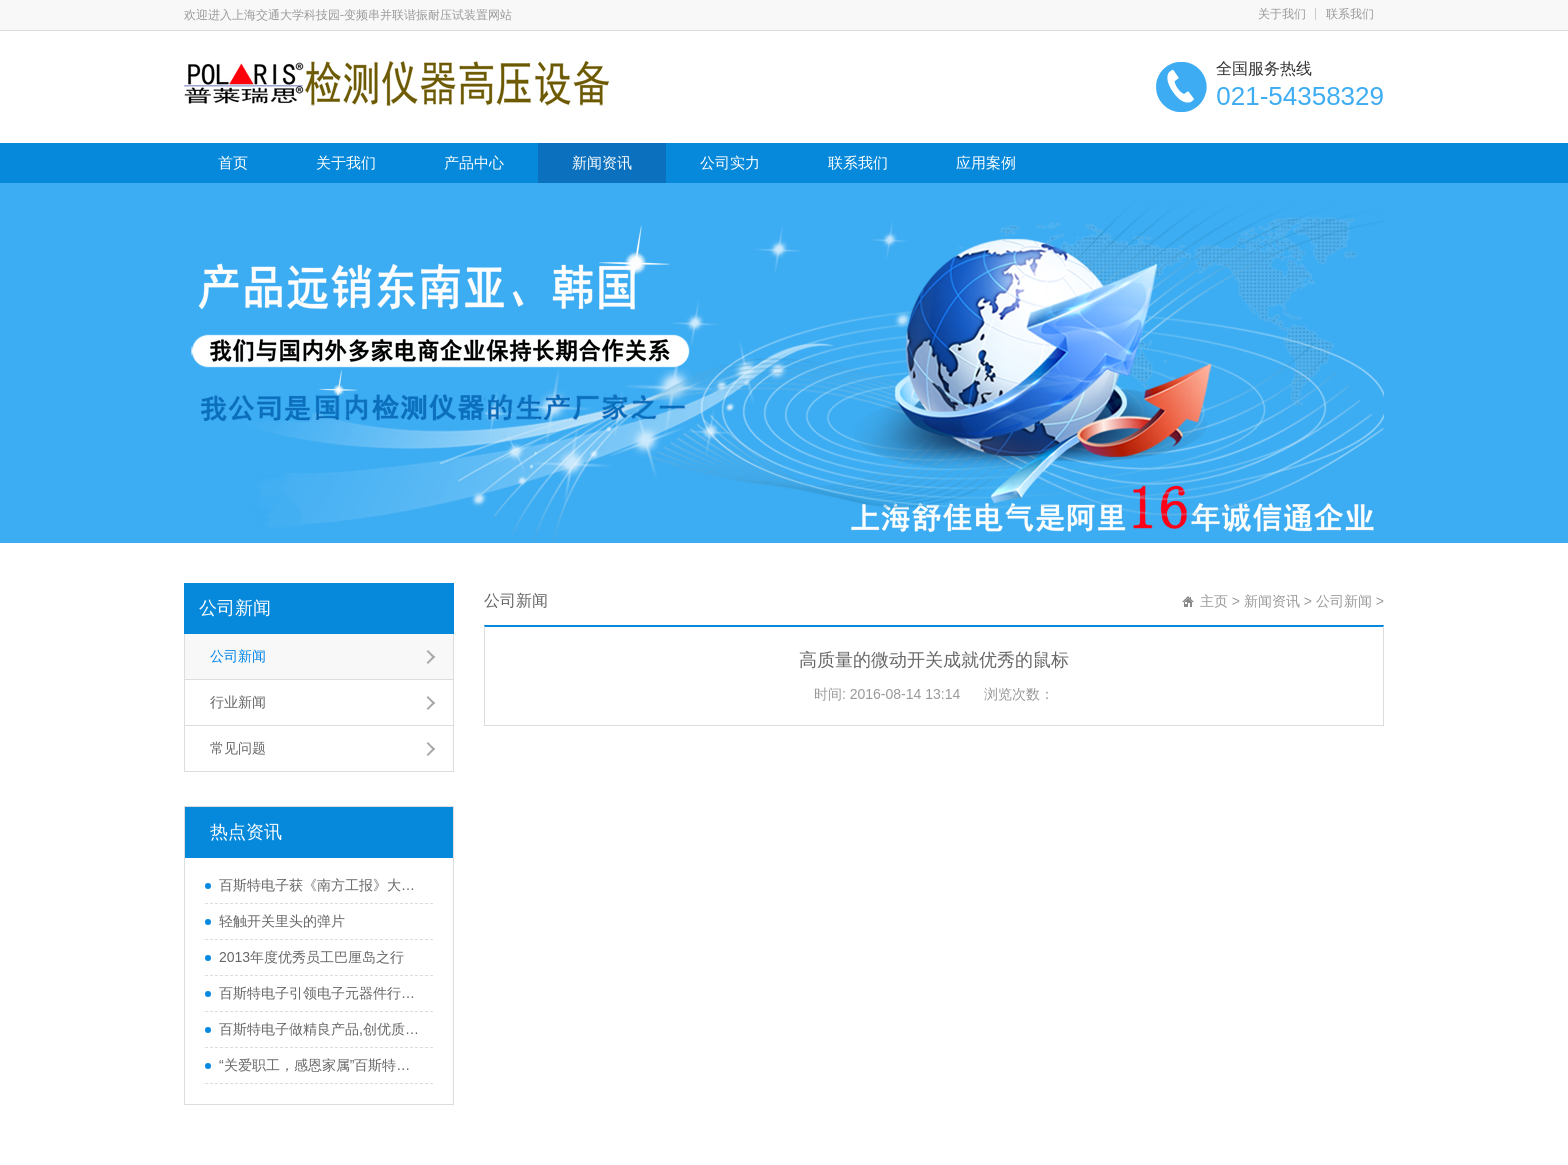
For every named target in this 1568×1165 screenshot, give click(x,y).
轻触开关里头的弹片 (282, 921)
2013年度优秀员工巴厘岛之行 (311, 957)
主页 (1214, 601)
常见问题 (238, 748)
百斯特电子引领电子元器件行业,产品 (321, 993)
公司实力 (730, 162)
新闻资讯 (602, 162)
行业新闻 (238, 702)
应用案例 (986, 162)
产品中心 (474, 162)
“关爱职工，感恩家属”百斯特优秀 (321, 1065)
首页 (233, 162)
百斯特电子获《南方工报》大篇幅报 (321, 885)
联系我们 (1350, 14)
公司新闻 (235, 608)
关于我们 (1282, 14)
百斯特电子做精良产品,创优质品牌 (321, 1029)
